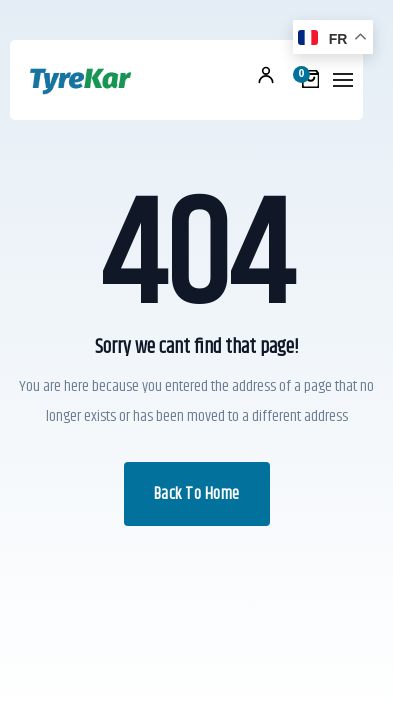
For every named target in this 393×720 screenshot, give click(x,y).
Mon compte (266, 75)
